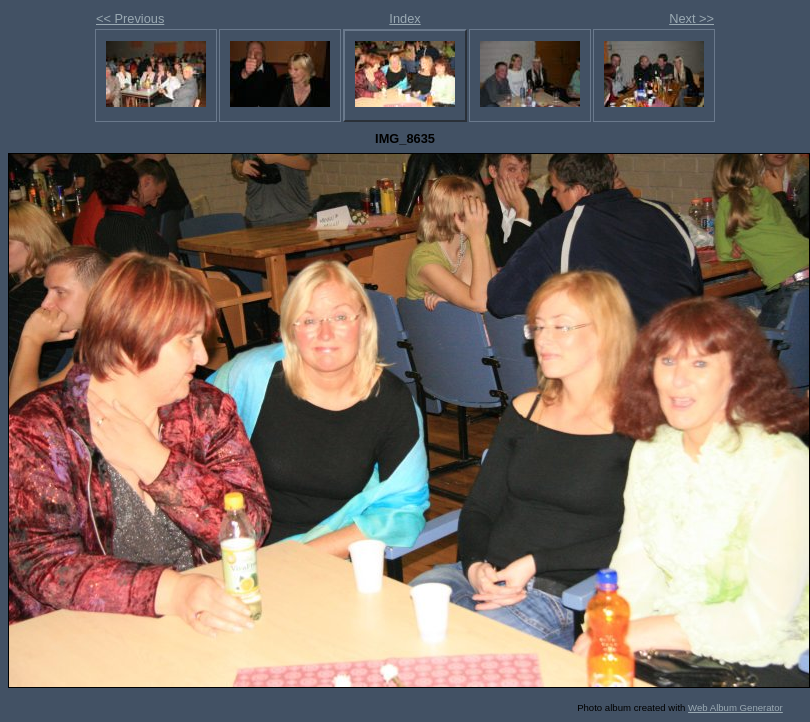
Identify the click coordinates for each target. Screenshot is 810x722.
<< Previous (130, 18)
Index (404, 18)
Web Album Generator (735, 707)
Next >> (691, 18)
